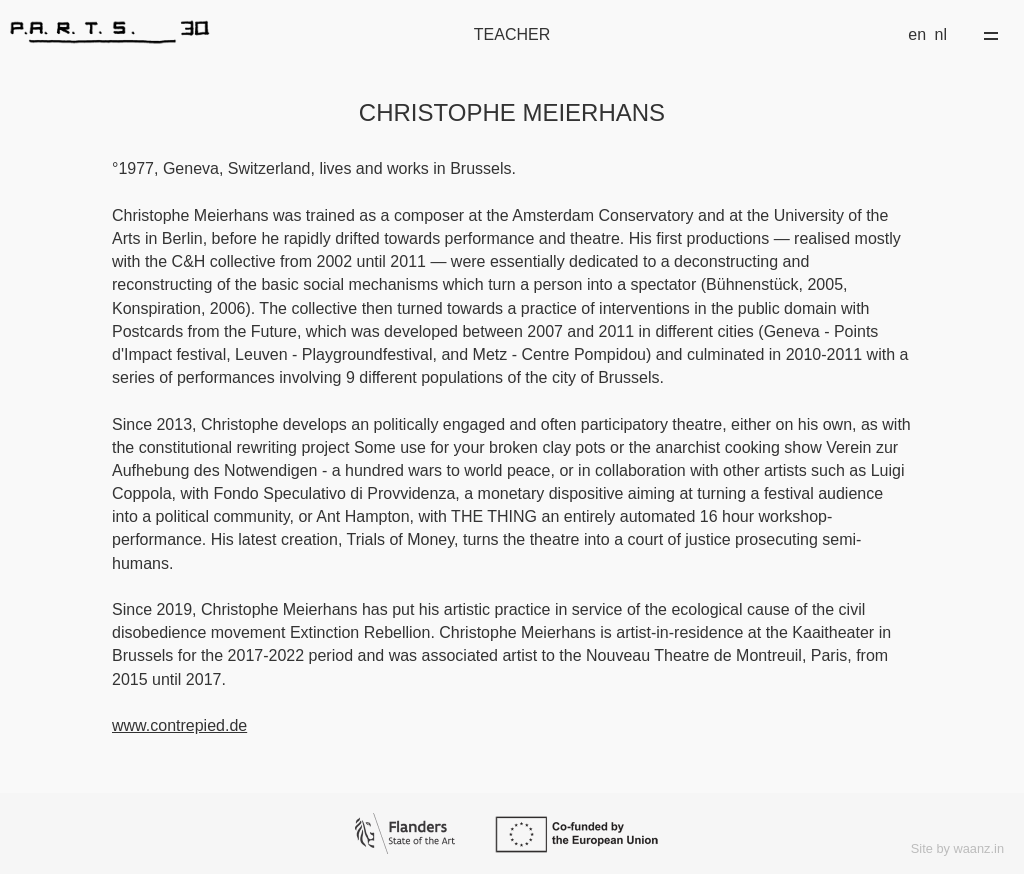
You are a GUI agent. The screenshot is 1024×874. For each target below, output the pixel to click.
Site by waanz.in (957, 848)
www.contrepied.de (179, 725)
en (917, 34)
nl (941, 34)
